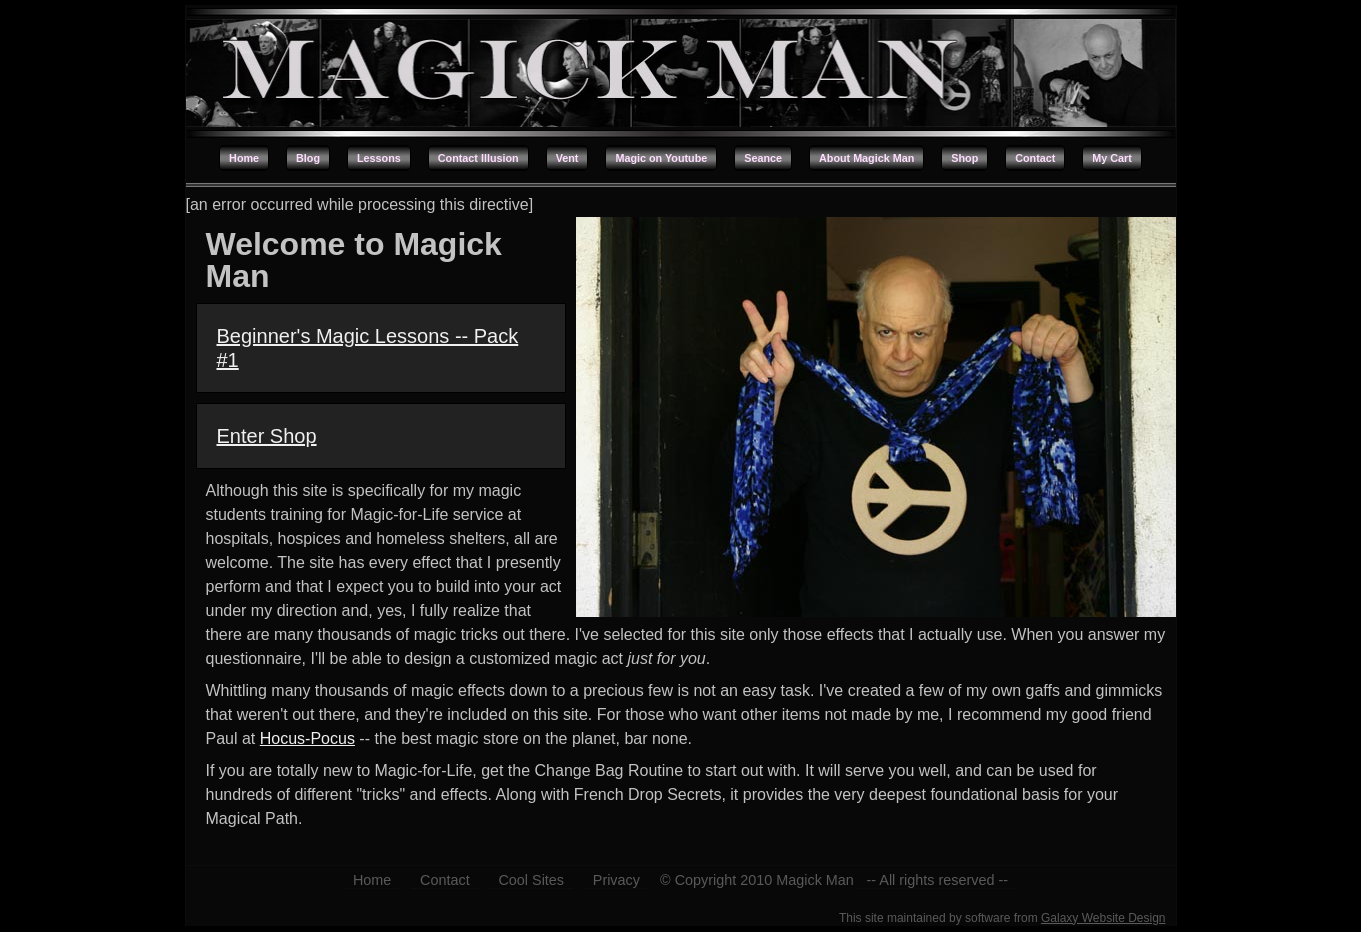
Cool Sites (531, 880)
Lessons (379, 158)
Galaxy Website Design (1103, 918)
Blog (308, 158)
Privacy (616, 880)
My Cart (1112, 158)
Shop (964, 158)
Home (244, 158)
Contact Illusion (478, 158)
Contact (1035, 158)
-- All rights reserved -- (938, 880)
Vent (567, 158)
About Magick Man (866, 158)
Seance (763, 158)
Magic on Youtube (661, 158)
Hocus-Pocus (307, 738)
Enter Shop (267, 436)
